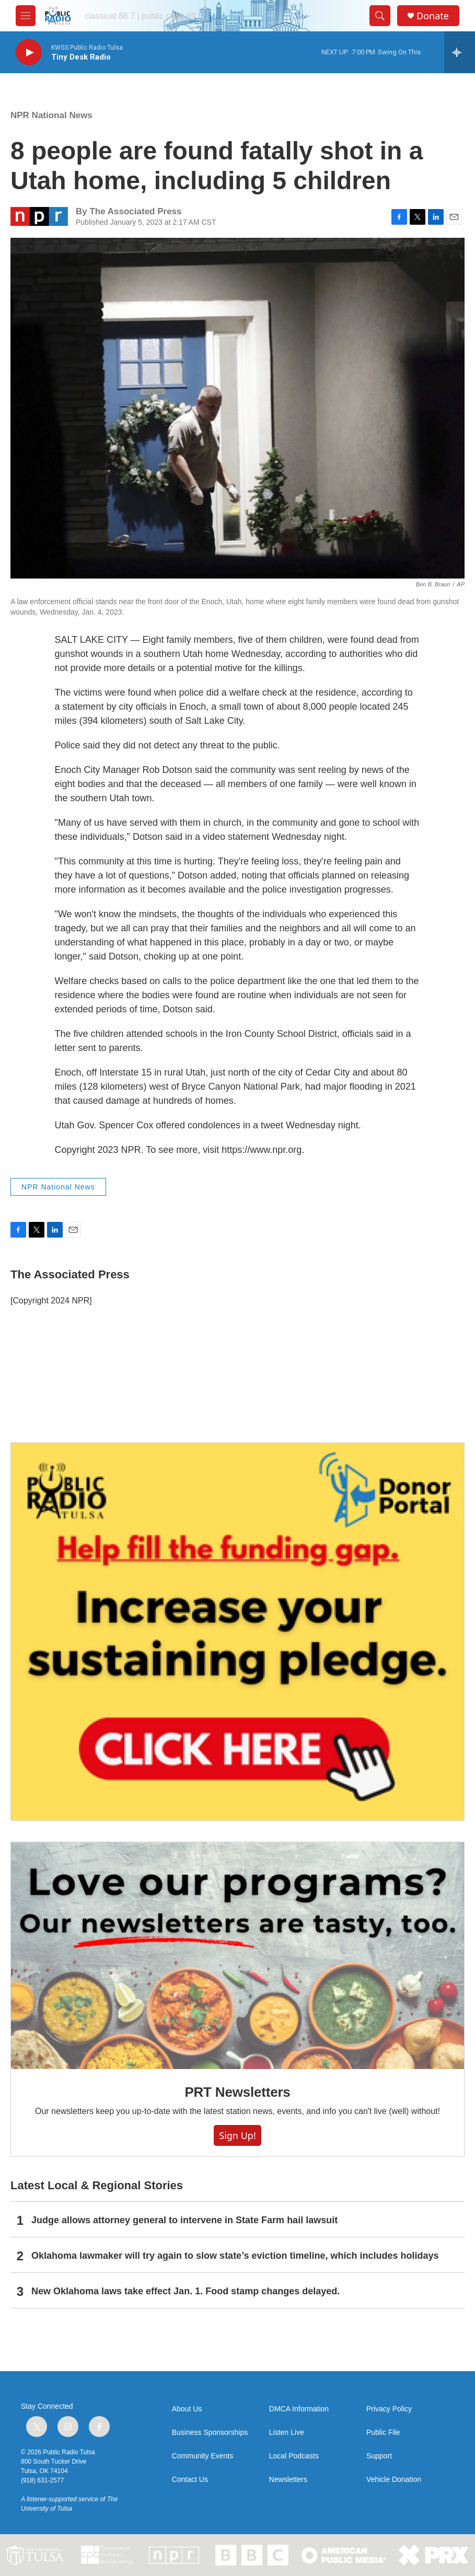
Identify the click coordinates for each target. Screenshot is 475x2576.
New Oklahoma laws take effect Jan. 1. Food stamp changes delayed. (185, 2291)
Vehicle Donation (393, 2479)
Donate (432, 15)
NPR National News (51, 115)
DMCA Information (299, 2409)
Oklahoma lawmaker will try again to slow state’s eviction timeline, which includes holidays (235, 2255)
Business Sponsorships (210, 2432)
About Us (187, 2409)
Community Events (202, 2456)
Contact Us (190, 2479)
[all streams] (459, 52)
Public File (383, 2432)
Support (379, 2456)
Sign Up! (237, 2135)
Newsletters (288, 2479)
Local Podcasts (294, 2456)
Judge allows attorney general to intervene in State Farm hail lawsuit (184, 2220)
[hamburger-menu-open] (26, 15)
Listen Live (286, 2432)
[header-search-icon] (379, 15)
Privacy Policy (389, 2409)
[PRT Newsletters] (237, 1955)
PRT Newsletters (237, 2092)
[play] (28, 53)
